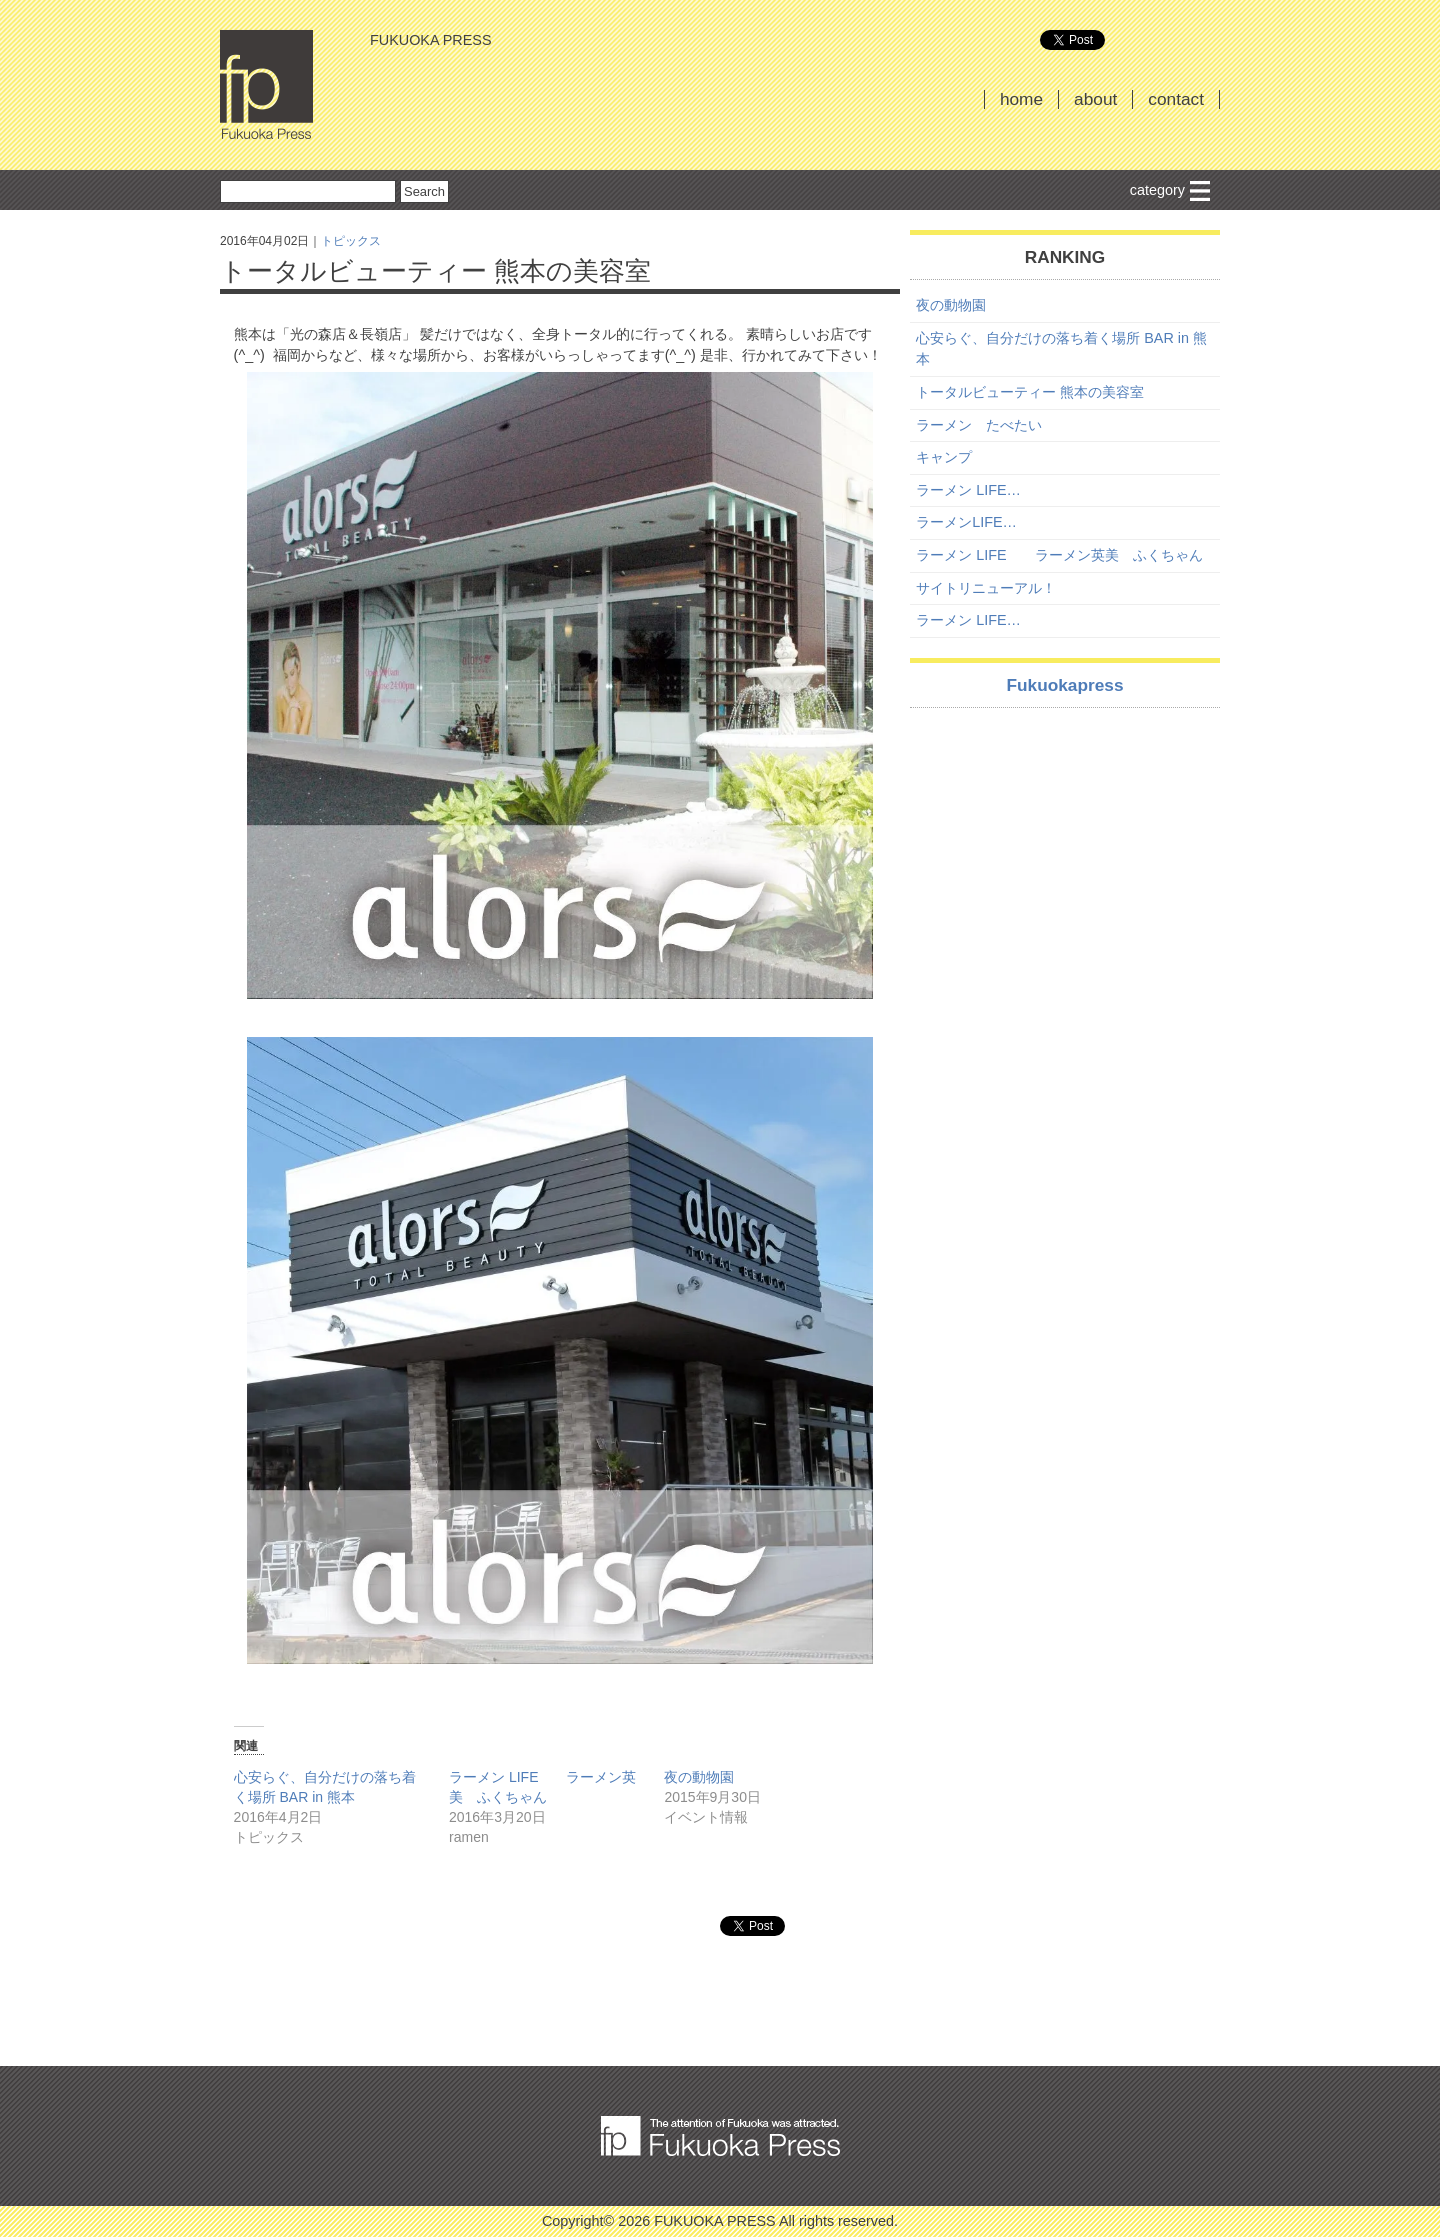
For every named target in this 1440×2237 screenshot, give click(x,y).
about (1095, 99)
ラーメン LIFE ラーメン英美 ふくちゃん (1059, 555)
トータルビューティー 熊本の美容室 (1030, 392)
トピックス (351, 241)
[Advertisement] (1065, 863)
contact (1176, 99)
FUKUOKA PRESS (266, 85)
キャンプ (944, 457)
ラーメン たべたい (979, 425)
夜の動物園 (699, 1777)
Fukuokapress (1064, 685)
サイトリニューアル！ (986, 588)
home (1021, 99)
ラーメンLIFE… (966, 522)
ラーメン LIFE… (968, 490)
